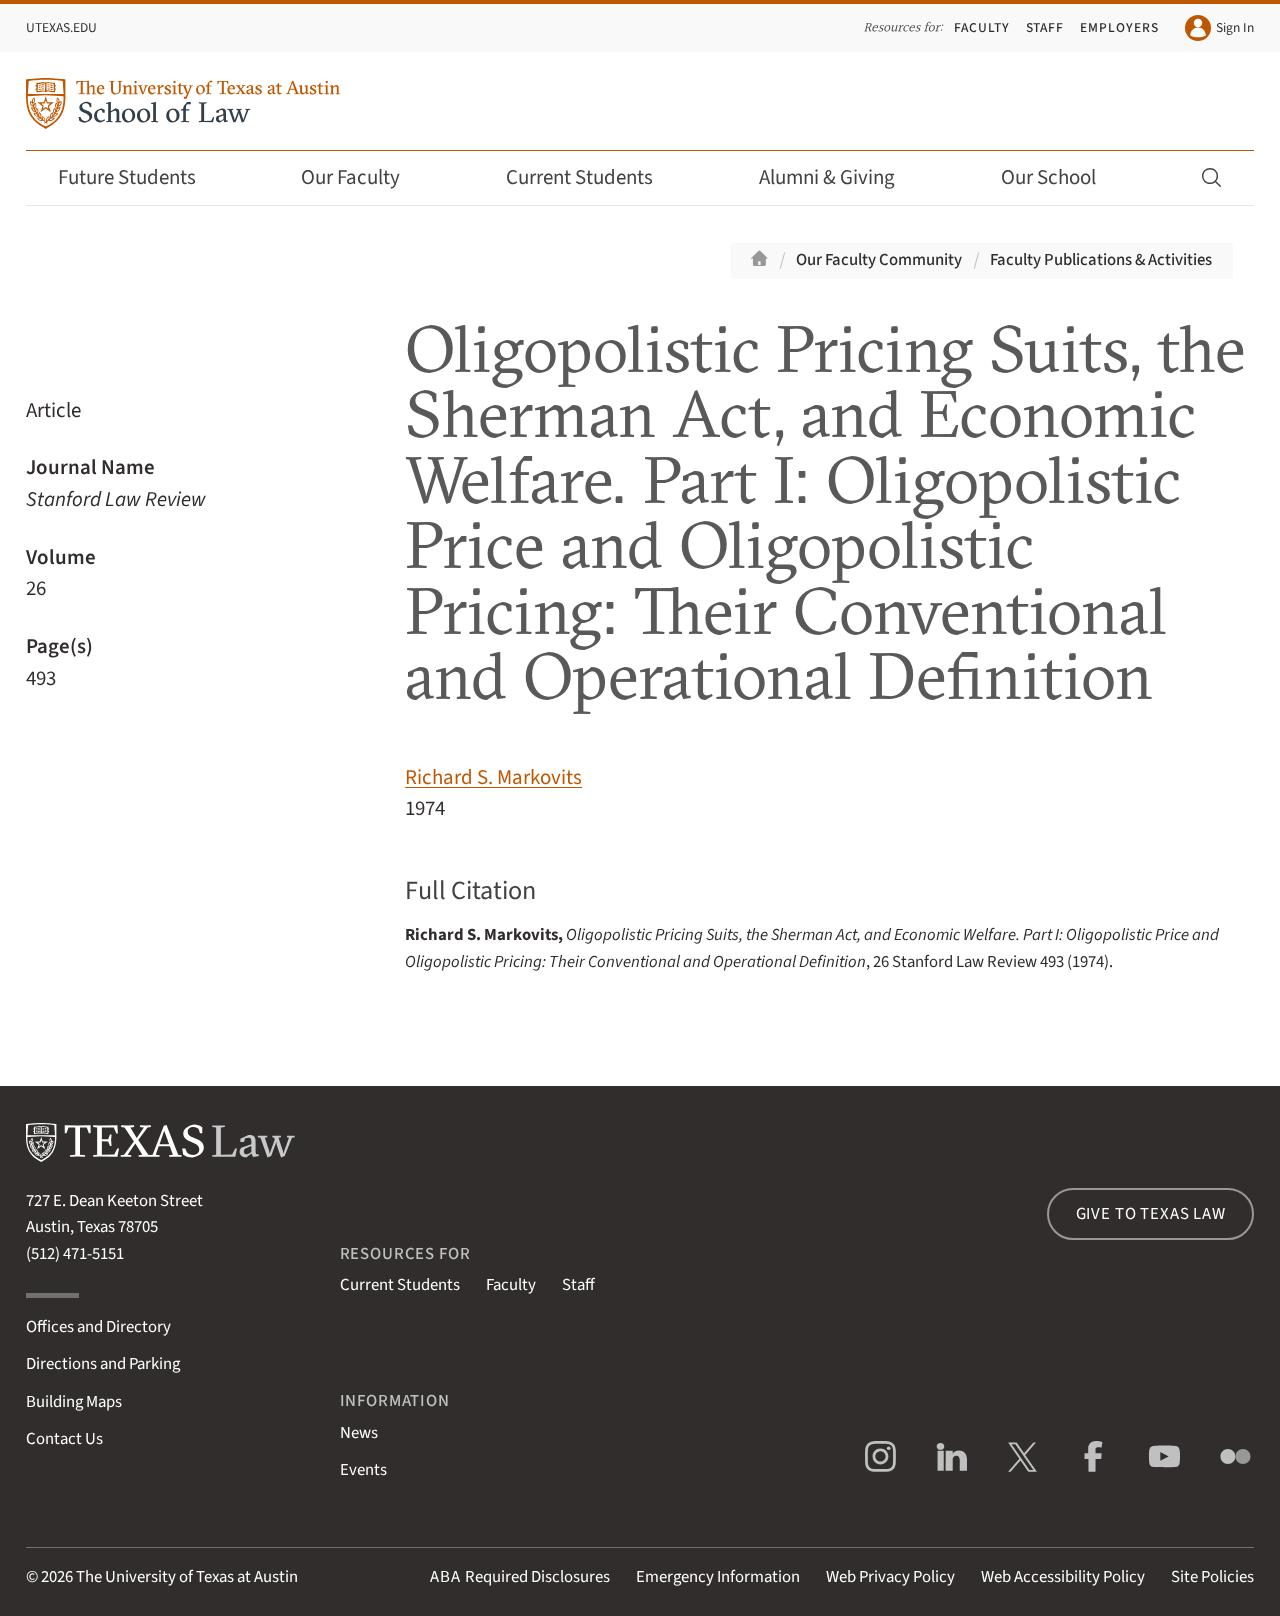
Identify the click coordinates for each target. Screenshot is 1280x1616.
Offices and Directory (98, 1327)
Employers (1119, 27)
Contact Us (64, 1439)
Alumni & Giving (840, 177)
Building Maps (74, 1402)
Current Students (593, 177)
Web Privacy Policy (890, 1577)
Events (363, 1470)
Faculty (982, 27)
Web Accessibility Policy (1063, 1577)
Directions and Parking (103, 1364)
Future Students (140, 177)
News (359, 1433)
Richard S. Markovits (493, 777)
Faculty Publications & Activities (1101, 260)
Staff (1045, 27)
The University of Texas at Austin (187, 1577)
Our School (1062, 177)
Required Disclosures (520, 1577)
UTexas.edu (61, 27)
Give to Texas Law (1151, 1214)
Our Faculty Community (879, 260)
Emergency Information (718, 1577)
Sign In (1219, 28)
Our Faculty (364, 177)
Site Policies (1212, 1577)
